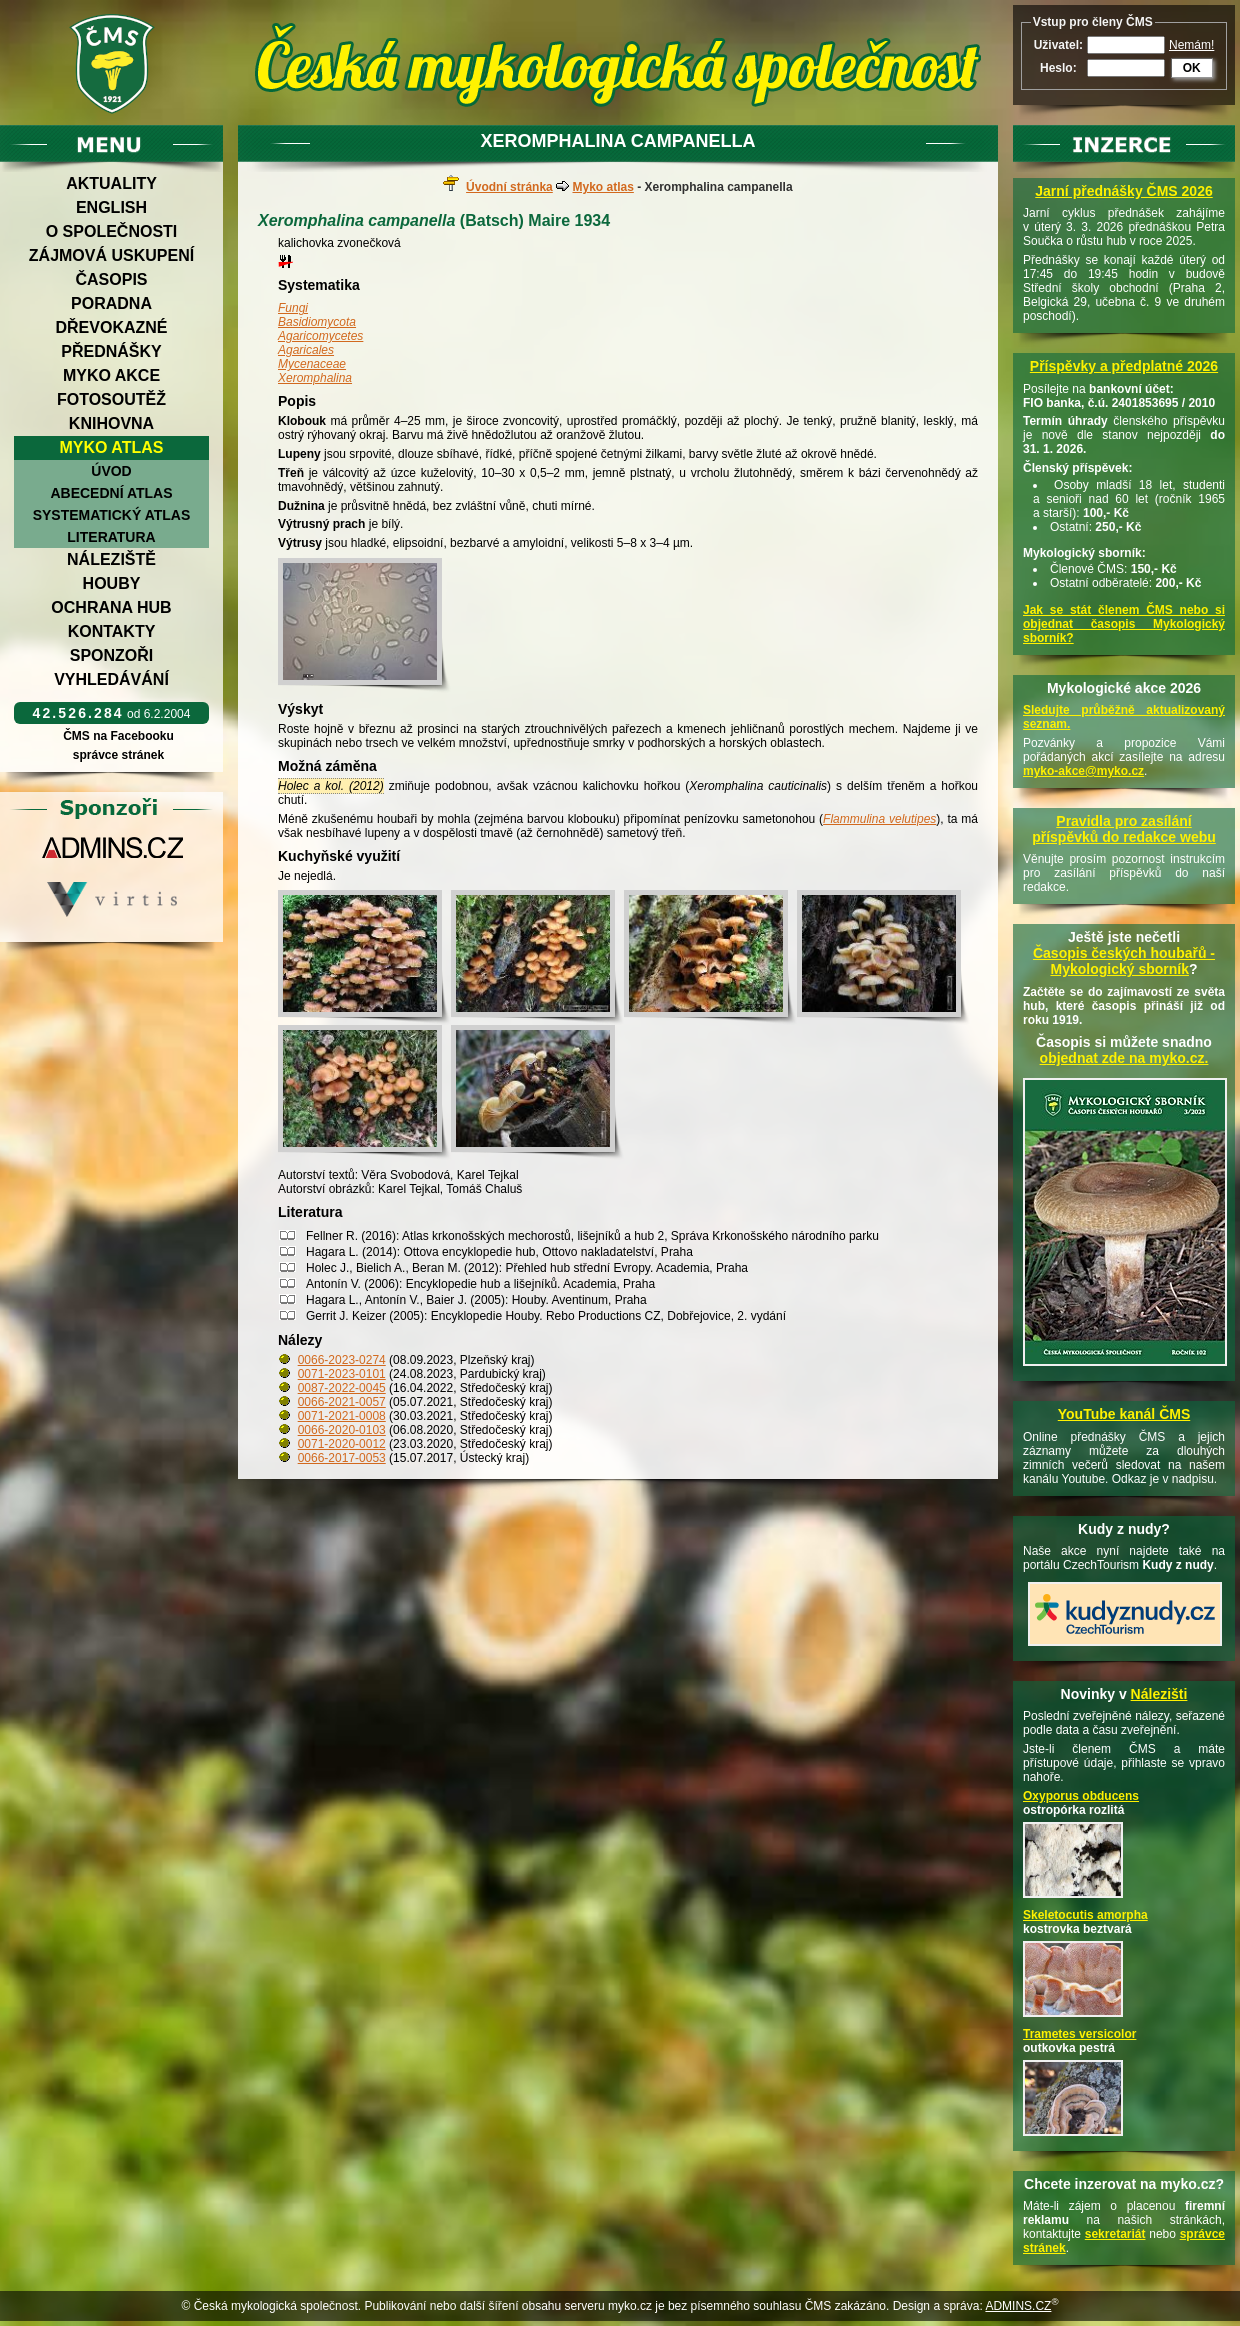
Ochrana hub (111, 607)
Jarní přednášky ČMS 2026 (1123, 191)
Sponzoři (112, 655)
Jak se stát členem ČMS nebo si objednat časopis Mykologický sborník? (1124, 624)
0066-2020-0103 (342, 1430)
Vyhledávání (111, 679)
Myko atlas (112, 447)
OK (1192, 68)
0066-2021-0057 (342, 1402)
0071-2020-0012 (342, 1444)
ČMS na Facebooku (118, 736)
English (111, 207)
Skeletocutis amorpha (1085, 1915)
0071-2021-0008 (342, 1416)
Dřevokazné (111, 327)
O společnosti (112, 231)
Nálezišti (1159, 1694)
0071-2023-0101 (342, 1374)
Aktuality (111, 183)
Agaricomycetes (320, 336)
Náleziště (111, 559)
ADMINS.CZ (1018, 2306)
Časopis (111, 279)
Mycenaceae (312, 364)
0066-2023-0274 (342, 1360)
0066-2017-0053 (342, 1458)
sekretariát (1115, 2234)
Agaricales (306, 350)
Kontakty (112, 631)
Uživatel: (1058, 45)
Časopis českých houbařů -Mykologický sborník (1124, 961)
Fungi (293, 308)
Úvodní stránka (509, 187)
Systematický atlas (112, 515)
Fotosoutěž (111, 399)
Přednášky (111, 351)
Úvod (111, 471)
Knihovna (111, 423)
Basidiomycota (317, 322)
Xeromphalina (315, 378)
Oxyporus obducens (1081, 1796)
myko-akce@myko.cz (1083, 771)
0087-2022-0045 (342, 1388)
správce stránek (118, 755)
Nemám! (1191, 45)
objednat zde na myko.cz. (1124, 1058)
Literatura (111, 537)
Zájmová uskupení (111, 255)
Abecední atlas (111, 493)
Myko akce (111, 375)
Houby (112, 583)
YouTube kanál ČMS (1124, 1414)
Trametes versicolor (1079, 2034)
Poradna (111, 303)
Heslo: (1058, 68)
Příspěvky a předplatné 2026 (1124, 366)
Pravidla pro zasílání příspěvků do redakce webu (1124, 829)
